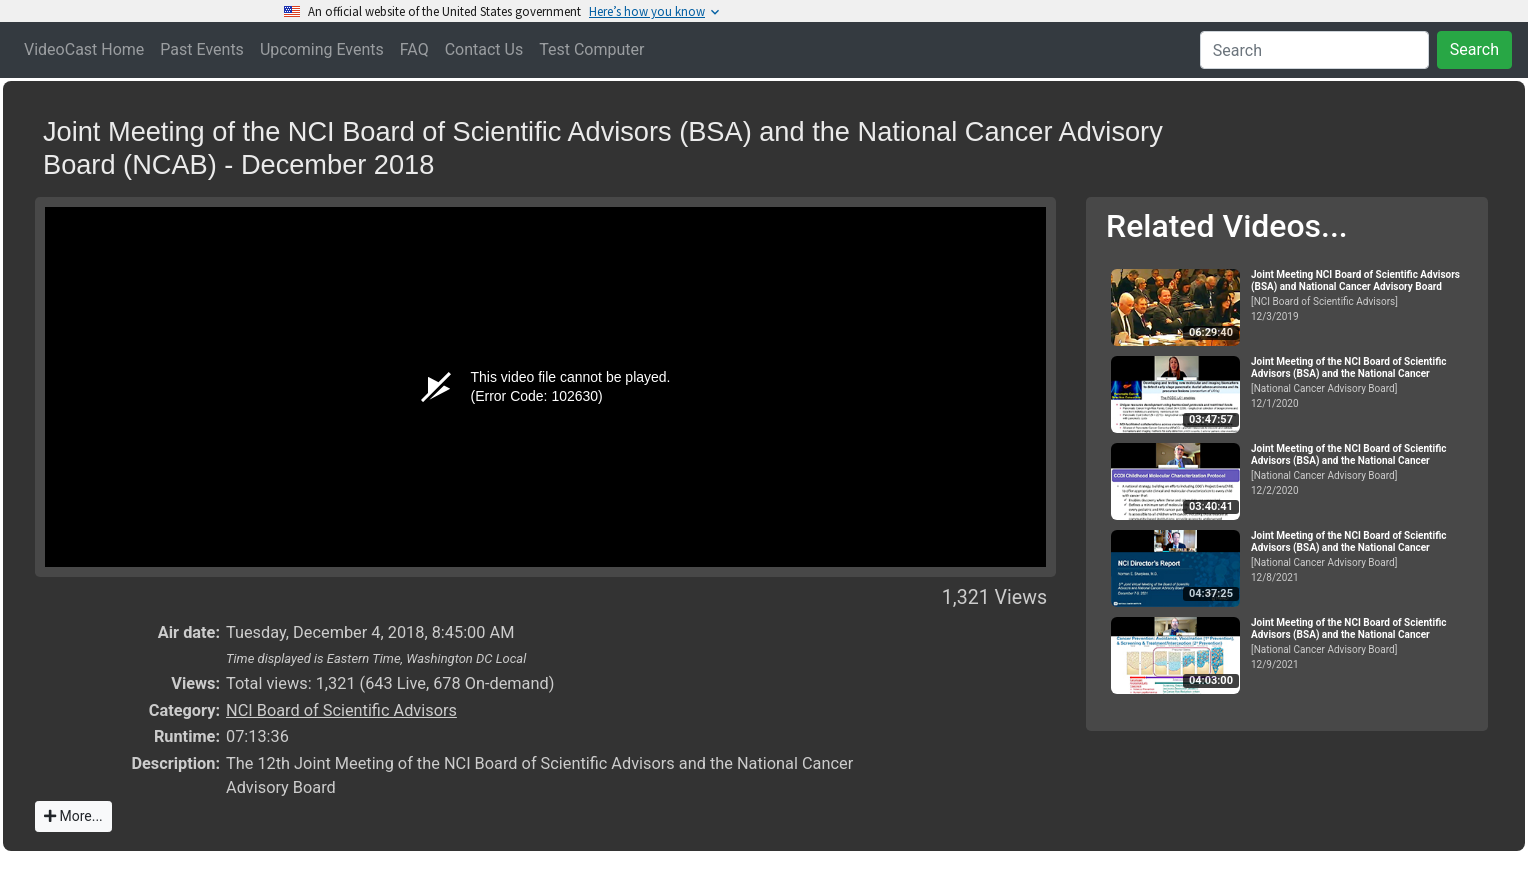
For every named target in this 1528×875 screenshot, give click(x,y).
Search (1474, 49)
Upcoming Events (322, 49)
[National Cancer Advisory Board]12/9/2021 (1361, 643)
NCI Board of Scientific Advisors (341, 710)
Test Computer (591, 49)
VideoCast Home (84, 49)
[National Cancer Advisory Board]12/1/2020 (1361, 382)
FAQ (414, 49)
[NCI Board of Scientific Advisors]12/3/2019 (1361, 295)
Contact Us (484, 49)
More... (73, 816)
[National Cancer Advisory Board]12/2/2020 (1361, 469)
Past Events (202, 49)
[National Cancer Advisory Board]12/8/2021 (1361, 556)
